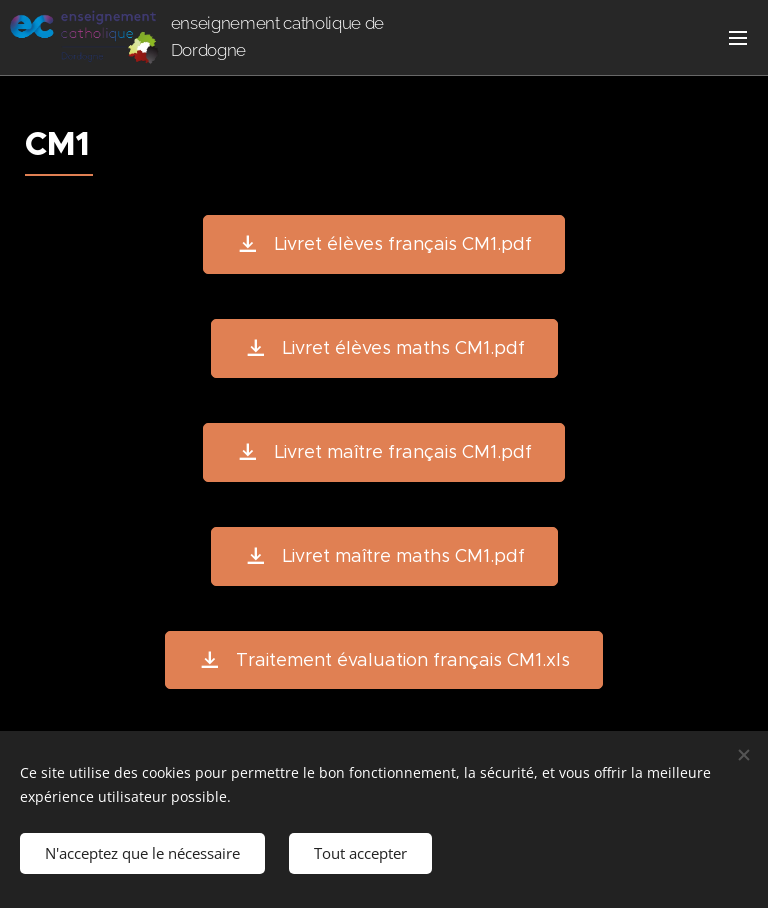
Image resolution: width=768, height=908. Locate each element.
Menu (738, 38)
